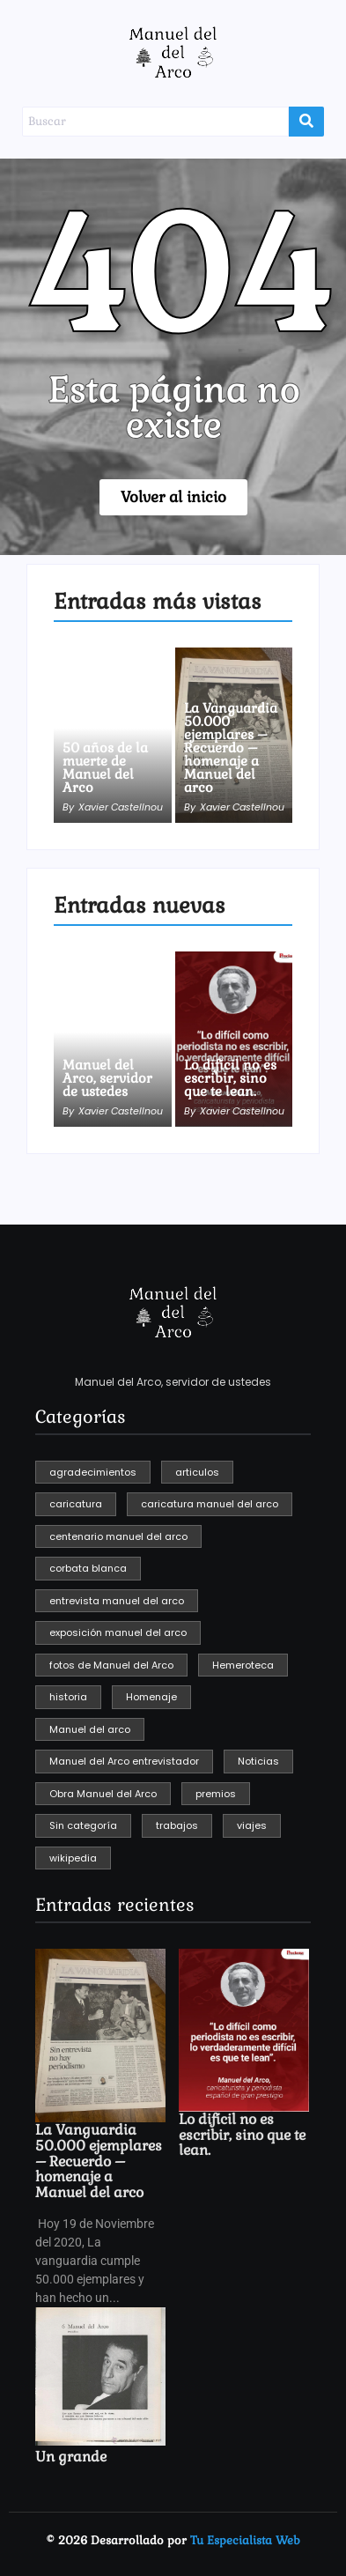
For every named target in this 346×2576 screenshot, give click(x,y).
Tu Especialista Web (245, 2540)
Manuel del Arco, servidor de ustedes (107, 1078)
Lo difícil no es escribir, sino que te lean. (230, 1078)
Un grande (71, 2457)
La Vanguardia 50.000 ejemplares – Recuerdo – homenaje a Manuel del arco (230, 747)
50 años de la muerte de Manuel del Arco (105, 767)
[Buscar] (155, 122)
